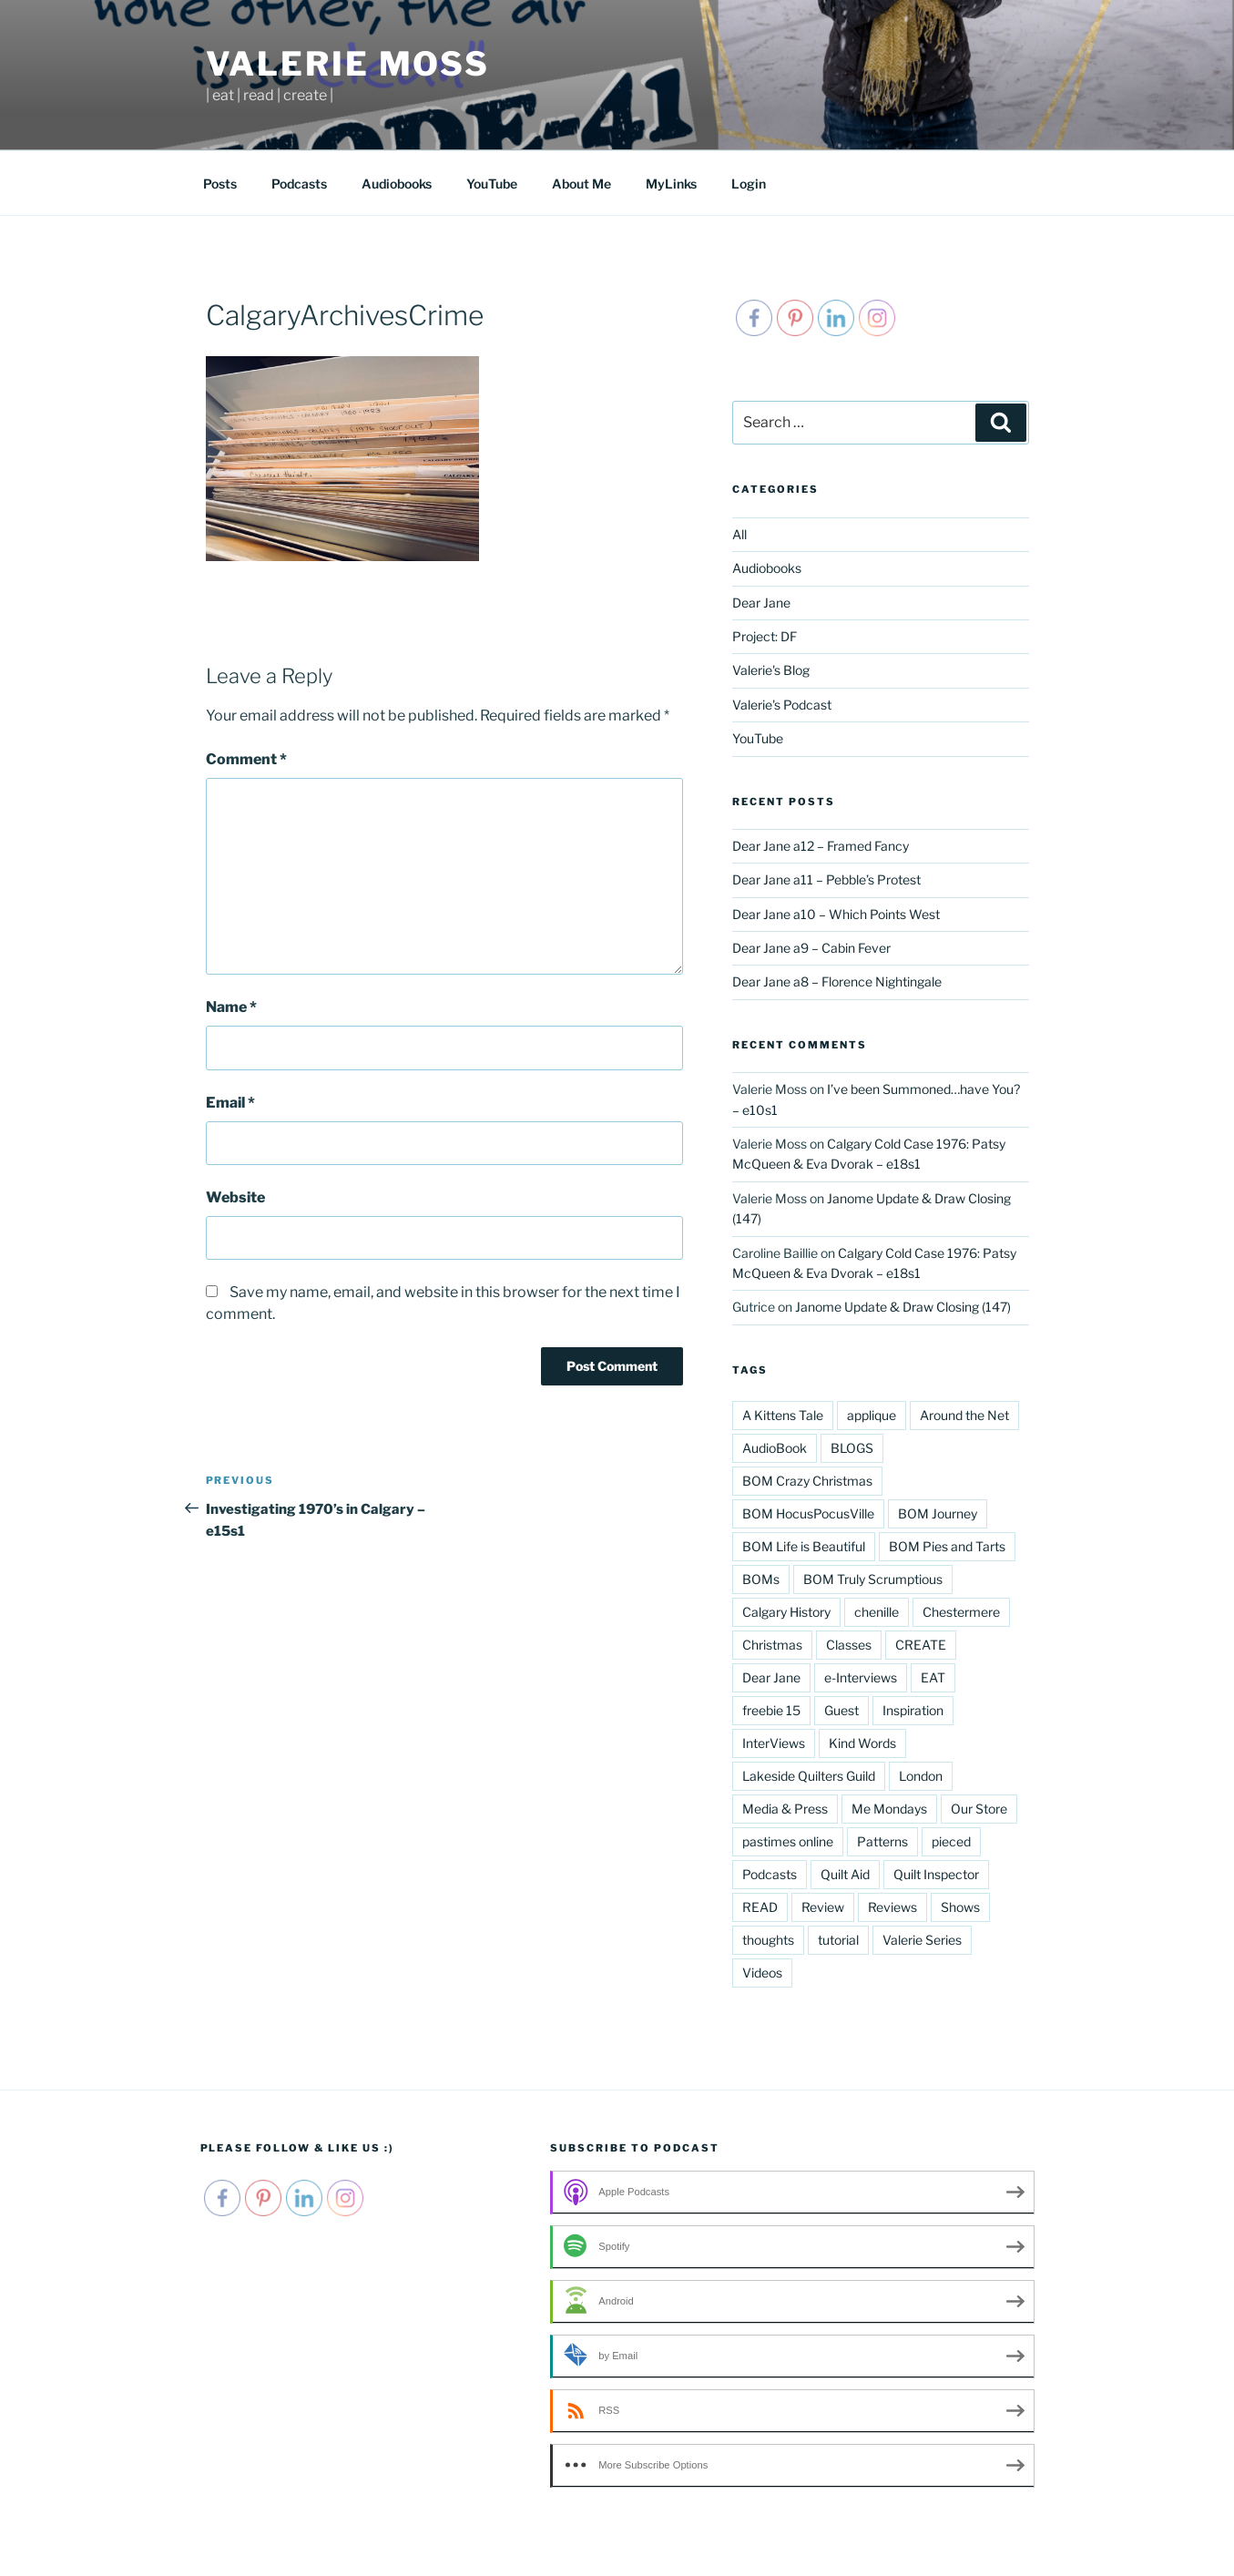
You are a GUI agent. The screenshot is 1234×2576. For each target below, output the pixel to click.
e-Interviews (860, 1677)
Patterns (882, 1841)
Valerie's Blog (771, 670)
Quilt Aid (845, 1874)
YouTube (491, 183)
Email (230, 1102)
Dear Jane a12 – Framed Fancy (820, 846)
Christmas (772, 1644)
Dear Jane (761, 602)
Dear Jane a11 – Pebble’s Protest (826, 879)
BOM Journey (937, 1513)
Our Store (979, 1808)
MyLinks (671, 183)
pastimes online (787, 1841)
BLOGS (852, 1448)
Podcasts (299, 183)
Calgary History (786, 1612)
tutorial (838, 1939)
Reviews (892, 1907)
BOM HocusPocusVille (808, 1513)
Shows (960, 1907)
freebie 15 (771, 1710)
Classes (849, 1644)
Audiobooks (397, 183)
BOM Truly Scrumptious (873, 1579)
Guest (841, 1710)
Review (822, 1907)
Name (231, 1007)
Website (235, 1197)
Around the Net (964, 1415)
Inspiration (912, 1710)
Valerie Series (922, 1939)
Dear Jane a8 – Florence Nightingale (837, 981)
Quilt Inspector (936, 1874)
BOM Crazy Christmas (807, 1480)
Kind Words (862, 1743)
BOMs (761, 1579)
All (739, 534)
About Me (581, 183)
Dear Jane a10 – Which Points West (836, 914)
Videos (762, 1972)
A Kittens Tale (782, 1415)
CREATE (920, 1644)
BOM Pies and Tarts (947, 1546)
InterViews (773, 1743)
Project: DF (764, 636)
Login (748, 183)
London (921, 1776)
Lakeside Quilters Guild (808, 1776)
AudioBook (774, 1448)
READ (760, 1907)
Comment (246, 759)
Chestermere (961, 1612)
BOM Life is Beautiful (803, 1546)
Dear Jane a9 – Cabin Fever (811, 948)
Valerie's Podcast (781, 704)
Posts (220, 183)
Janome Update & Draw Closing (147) (903, 1306)
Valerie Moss (348, 64)
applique (871, 1415)
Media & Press (785, 1808)
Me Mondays (889, 1808)
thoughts (768, 1939)
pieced (951, 1841)
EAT (933, 1677)
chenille (876, 1612)
